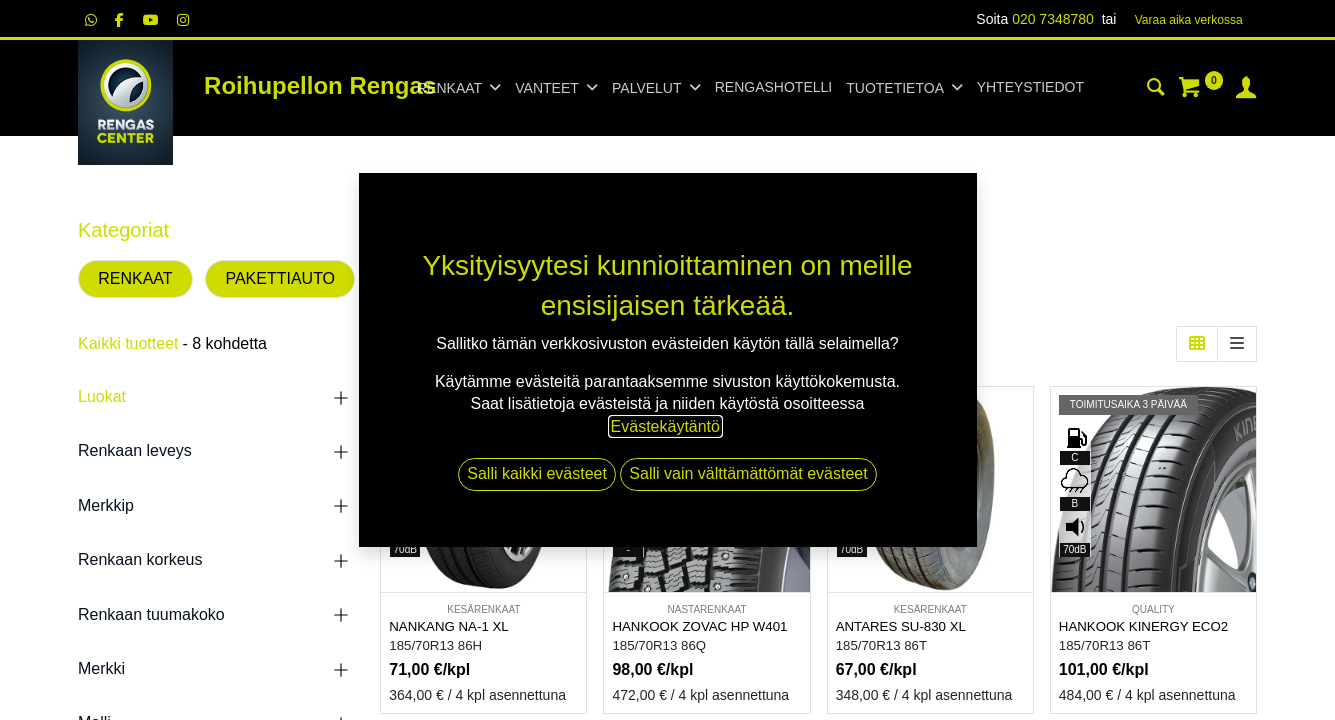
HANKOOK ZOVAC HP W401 (699, 626)
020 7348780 (1053, 19)
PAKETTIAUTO (280, 278)
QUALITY (1153, 609)
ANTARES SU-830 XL (901, 626)
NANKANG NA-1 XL (448, 626)
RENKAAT (135, 278)
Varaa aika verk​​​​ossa (1189, 20)
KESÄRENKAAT (483, 609)
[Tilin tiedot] (1246, 90)
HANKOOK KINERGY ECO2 (1143, 626)
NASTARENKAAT (706, 609)
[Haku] (1156, 90)
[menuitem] (773, 88)
